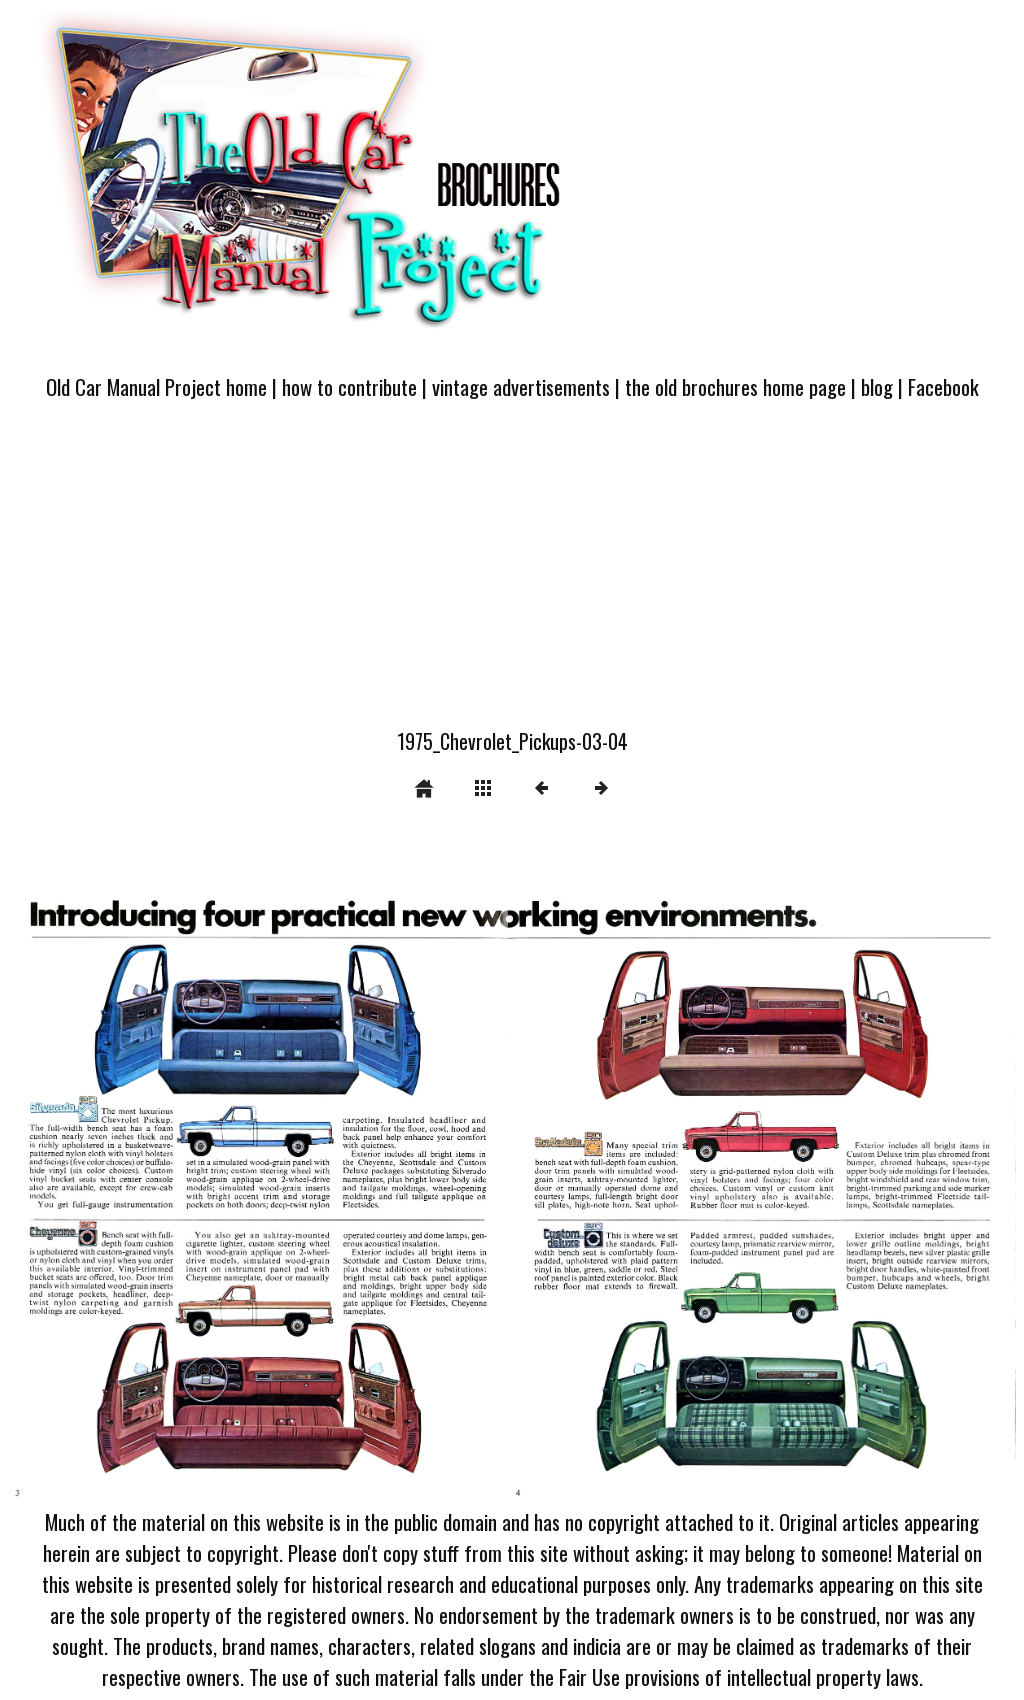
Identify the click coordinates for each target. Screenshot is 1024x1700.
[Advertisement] (512, 576)
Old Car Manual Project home (156, 386)
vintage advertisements (521, 386)
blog (877, 386)
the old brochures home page (735, 386)
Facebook (943, 386)
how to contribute (349, 386)
